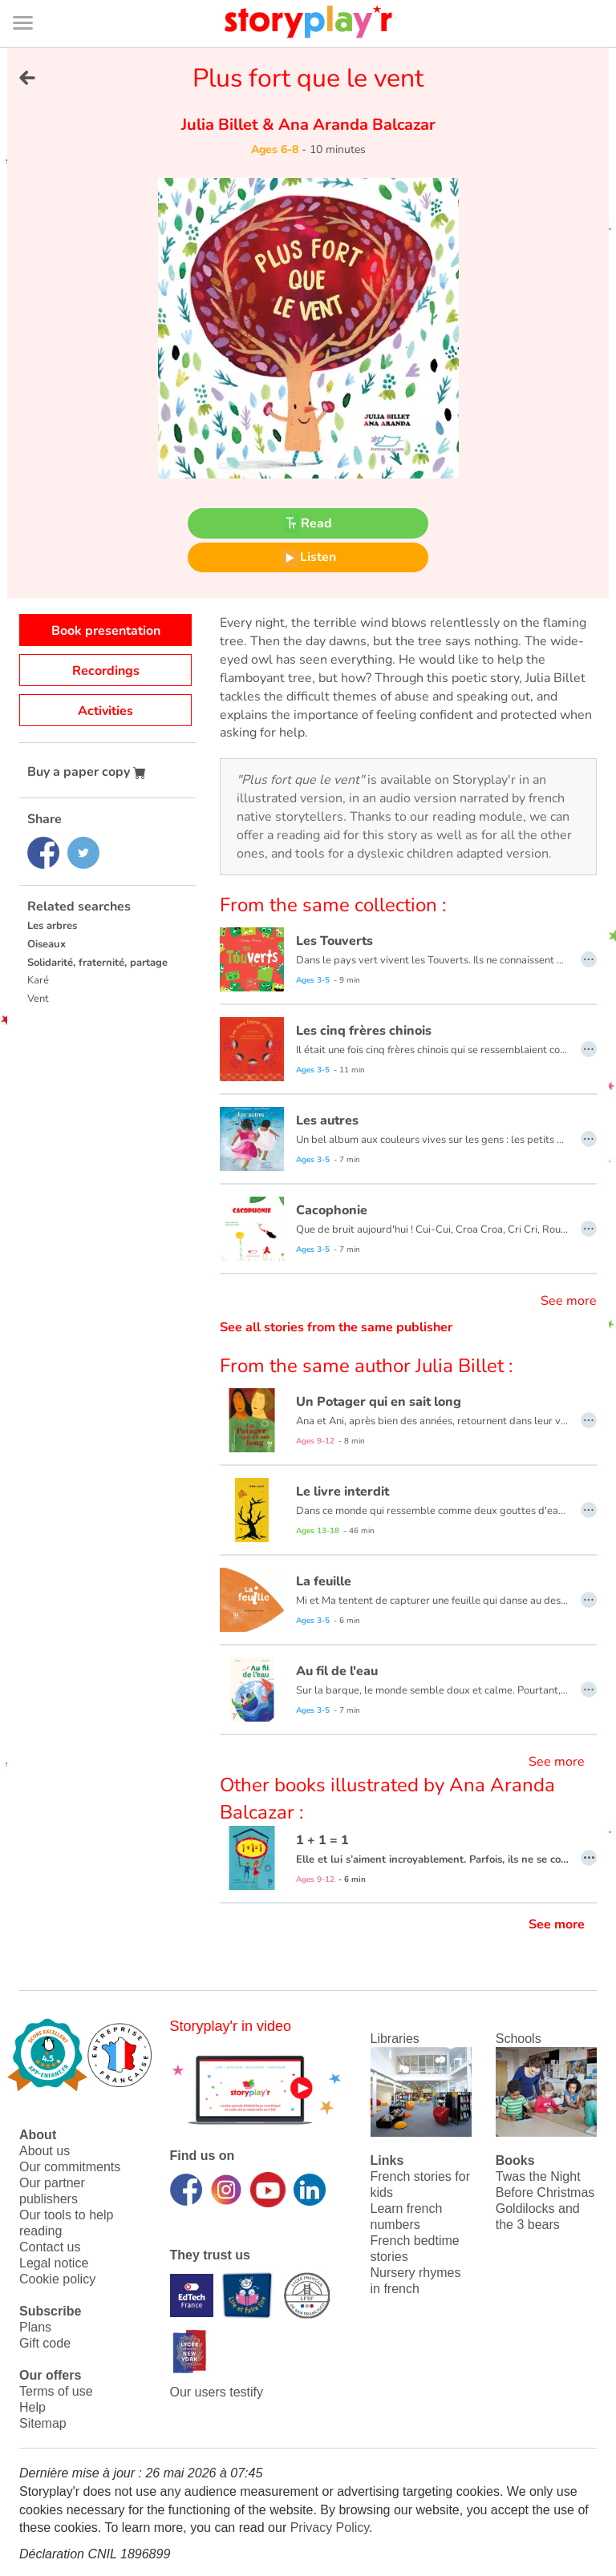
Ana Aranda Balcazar (355, 124)
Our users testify (216, 2392)
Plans (35, 2327)
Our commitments (69, 2167)
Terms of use (56, 2391)
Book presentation (105, 631)
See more (569, 1301)
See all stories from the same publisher (336, 1327)
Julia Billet (221, 124)
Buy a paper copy (86, 772)
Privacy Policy (329, 2527)
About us (44, 2151)
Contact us (49, 2247)
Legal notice (53, 2263)
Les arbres (52, 926)
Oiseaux (46, 944)
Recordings (106, 671)
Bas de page (32, 0)
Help (32, 2407)
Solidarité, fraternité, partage (97, 962)
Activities (105, 711)
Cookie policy (57, 2279)
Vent (38, 998)
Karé (38, 980)
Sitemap (43, 2423)
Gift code (45, 2343)
